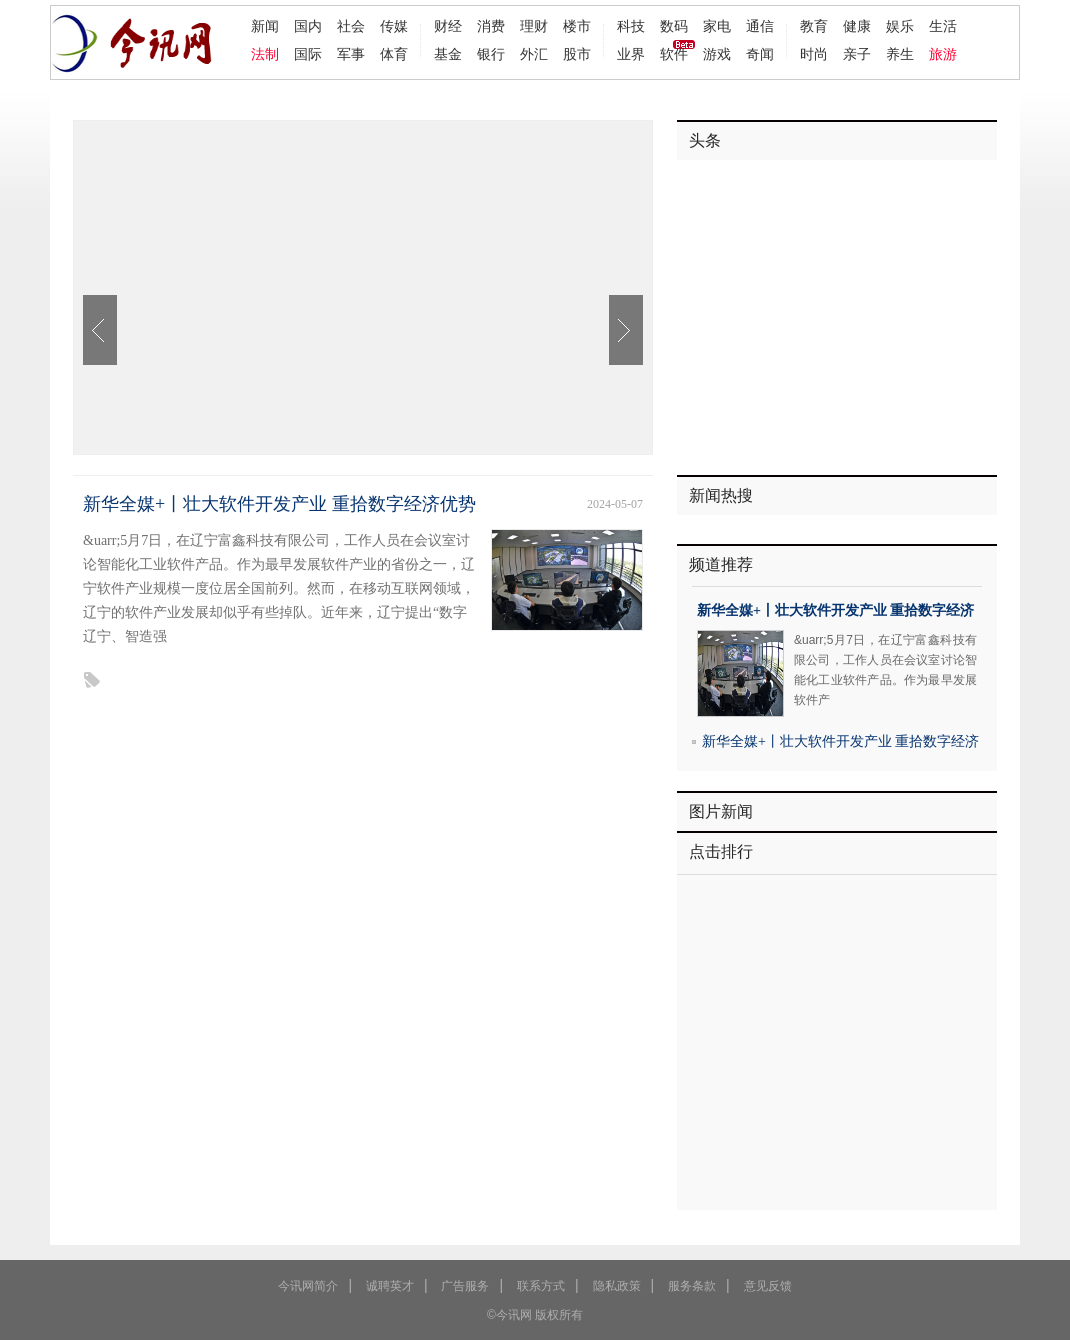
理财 (534, 26)
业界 (631, 54)
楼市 (577, 26)
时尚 (814, 54)
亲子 (857, 54)
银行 (491, 54)
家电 (717, 26)
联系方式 (541, 1286)
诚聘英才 (390, 1286)
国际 (308, 54)
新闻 (265, 26)
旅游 (943, 54)
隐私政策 (617, 1286)
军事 (351, 54)
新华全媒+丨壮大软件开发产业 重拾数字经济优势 (279, 504)
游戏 (717, 54)
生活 (943, 26)
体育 (394, 54)
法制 (265, 54)
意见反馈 (768, 1286)
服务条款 (692, 1286)
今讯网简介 (308, 1286)
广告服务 (465, 1286)
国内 (308, 26)
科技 (631, 26)
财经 (448, 26)
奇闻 (760, 54)
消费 (491, 26)
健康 (857, 26)
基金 (448, 54)
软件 (674, 54)
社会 (351, 26)
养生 (900, 54)
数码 (674, 26)
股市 (577, 54)
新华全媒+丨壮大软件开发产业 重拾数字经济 (835, 610)
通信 (760, 26)
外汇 (534, 54)
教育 (814, 26)
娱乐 (900, 26)
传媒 (394, 26)
